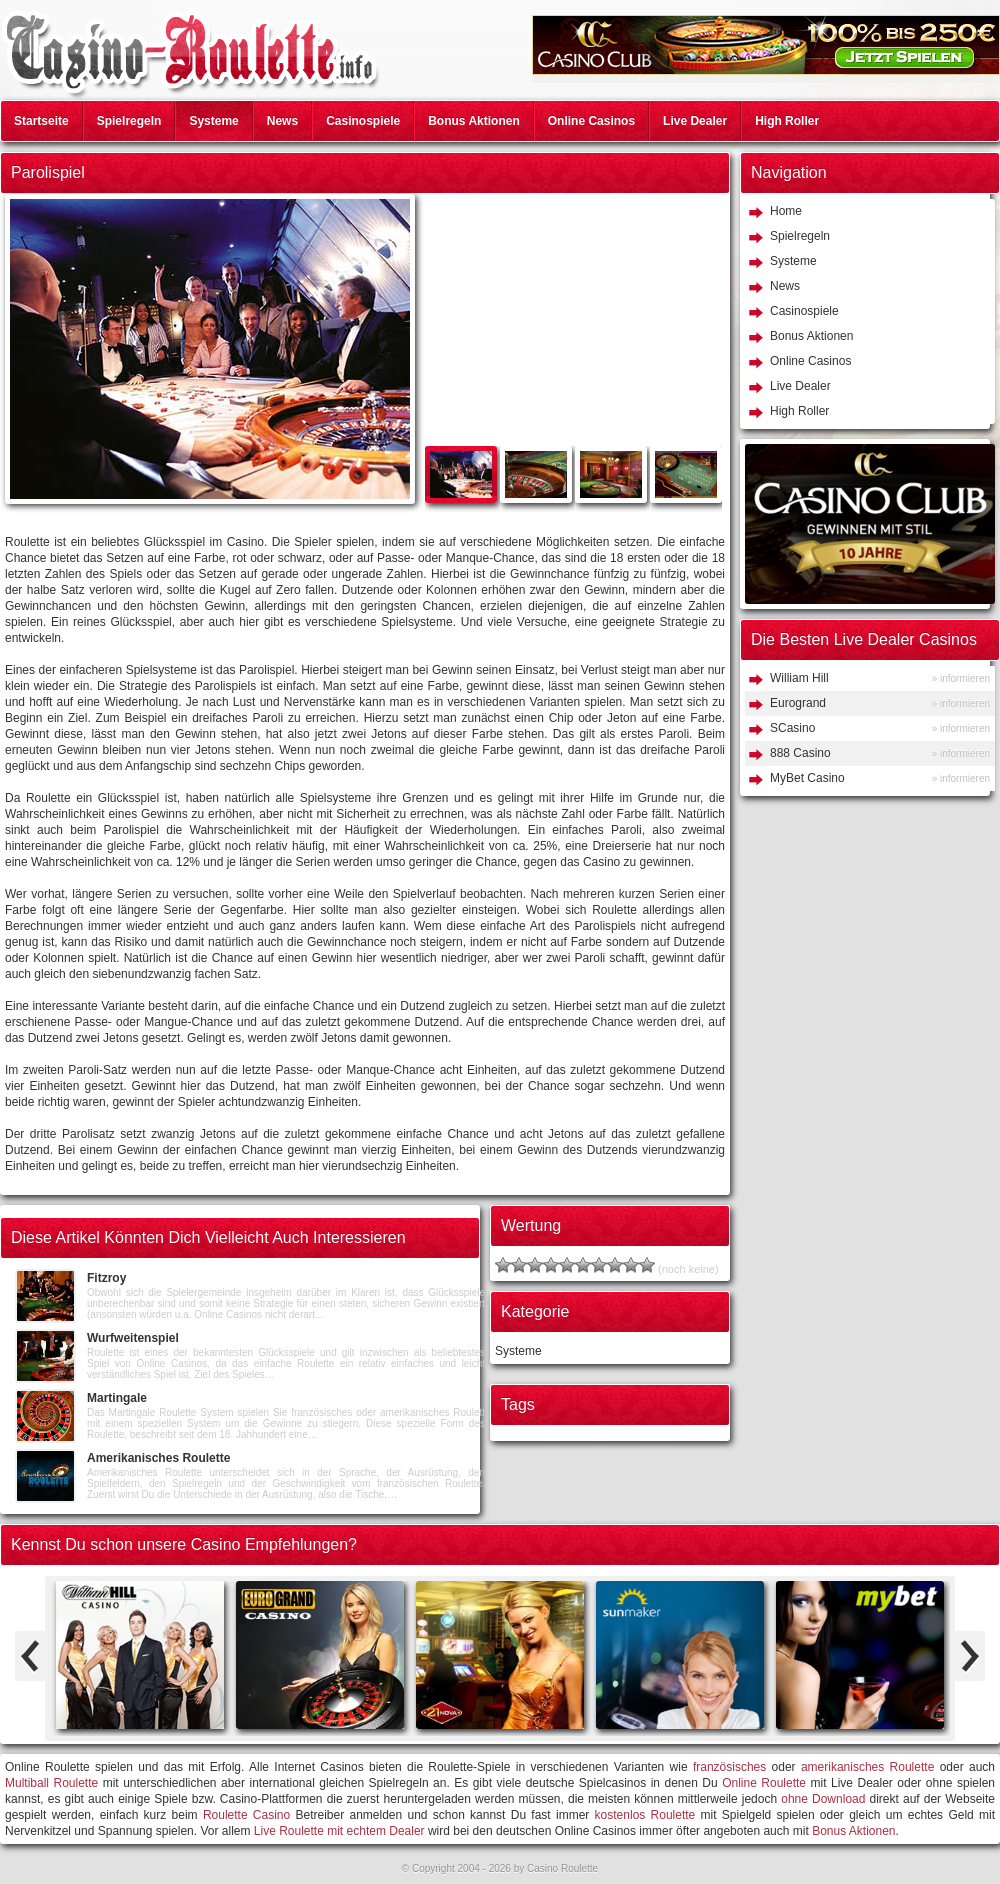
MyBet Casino (807, 778)
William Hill (799, 678)
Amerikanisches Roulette (158, 1458)
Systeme (213, 121)
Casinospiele (363, 121)
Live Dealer (695, 121)
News (282, 121)
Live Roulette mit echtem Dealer (339, 1831)
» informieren (961, 678)
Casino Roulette (562, 1868)
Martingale (117, 1398)
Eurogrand (798, 703)
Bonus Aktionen (474, 121)
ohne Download (823, 1799)
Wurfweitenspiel (133, 1338)
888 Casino (800, 753)
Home (786, 211)
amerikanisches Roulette (867, 1767)
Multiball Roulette (51, 1783)
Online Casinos (591, 121)
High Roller (787, 121)
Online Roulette (764, 1783)
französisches (729, 1767)
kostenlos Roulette (645, 1815)
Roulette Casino (246, 1815)
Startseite (41, 121)
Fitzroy (106, 1278)
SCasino (792, 728)
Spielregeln (129, 121)
